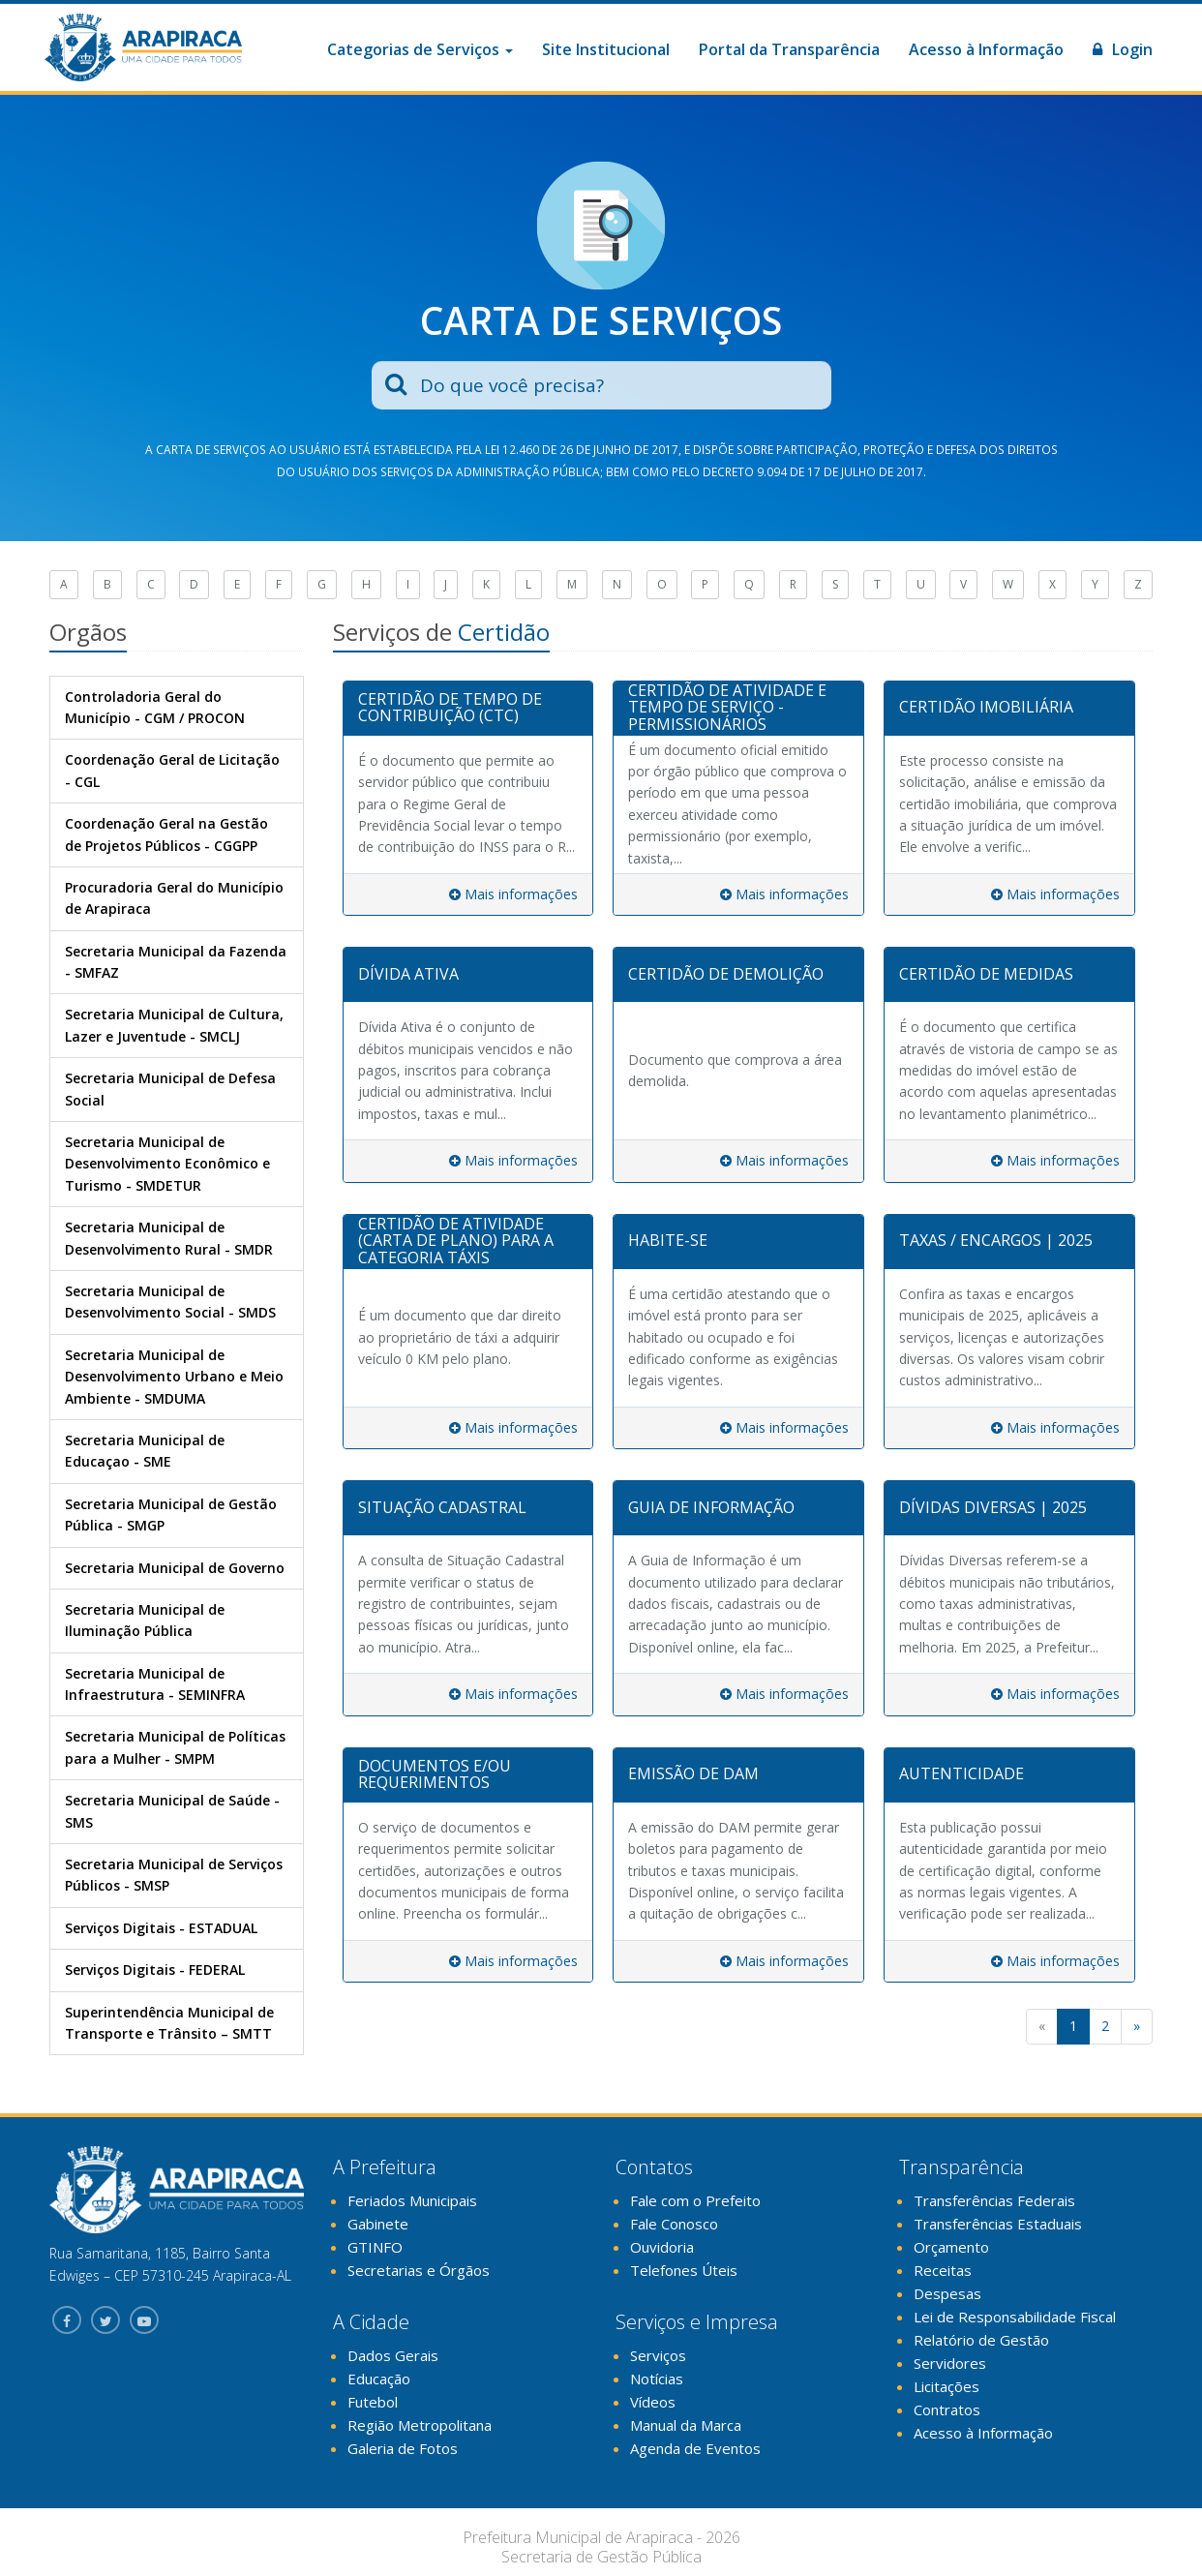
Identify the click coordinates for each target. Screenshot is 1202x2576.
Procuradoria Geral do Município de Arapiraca (174, 898)
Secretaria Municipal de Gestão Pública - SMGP (171, 1514)
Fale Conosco (674, 2223)
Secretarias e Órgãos (418, 2270)
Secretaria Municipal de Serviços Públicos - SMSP (174, 1874)
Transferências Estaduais (998, 2223)
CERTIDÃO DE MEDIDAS (986, 974)
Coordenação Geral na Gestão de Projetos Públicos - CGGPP (166, 834)
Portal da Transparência (789, 49)
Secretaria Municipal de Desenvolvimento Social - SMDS (170, 1301)
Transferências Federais (994, 2200)
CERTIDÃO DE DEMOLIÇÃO (726, 974)
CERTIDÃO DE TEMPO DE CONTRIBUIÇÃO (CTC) (450, 707)
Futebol (372, 2401)
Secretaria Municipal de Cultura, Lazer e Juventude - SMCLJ (174, 1025)
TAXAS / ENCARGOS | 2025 (996, 1240)
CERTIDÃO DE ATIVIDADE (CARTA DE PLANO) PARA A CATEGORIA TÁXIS (456, 1240)
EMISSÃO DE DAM (693, 1773)
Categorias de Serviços (420, 49)
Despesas (947, 2293)
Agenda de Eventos (695, 2448)
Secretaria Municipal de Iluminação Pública (145, 1620)
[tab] (468, 709)
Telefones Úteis (683, 2270)
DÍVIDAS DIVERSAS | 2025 (993, 1507)
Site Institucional (606, 49)
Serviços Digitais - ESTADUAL (161, 1928)
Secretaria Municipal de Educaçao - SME (145, 1450)
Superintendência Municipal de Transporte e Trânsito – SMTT (169, 2023)
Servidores (950, 2363)
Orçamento (951, 2247)
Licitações (946, 2386)
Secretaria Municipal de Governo (175, 1568)
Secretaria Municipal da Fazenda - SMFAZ (175, 962)
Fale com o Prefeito (695, 2200)
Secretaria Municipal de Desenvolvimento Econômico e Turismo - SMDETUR (167, 1164)
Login (1123, 49)
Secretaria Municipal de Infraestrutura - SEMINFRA (155, 1684)
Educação (378, 2378)
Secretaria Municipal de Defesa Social (170, 1088)
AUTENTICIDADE (961, 1773)
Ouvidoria (662, 2247)
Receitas (943, 2270)
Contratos (947, 2409)
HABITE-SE (667, 1240)
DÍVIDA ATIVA (408, 974)
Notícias (656, 2378)
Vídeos (653, 2401)
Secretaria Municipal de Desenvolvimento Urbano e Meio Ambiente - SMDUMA (174, 1377)
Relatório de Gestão (981, 2339)
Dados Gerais (392, 2355)
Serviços (658, 2355)
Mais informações (513, 894)
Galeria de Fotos (402, 2448)
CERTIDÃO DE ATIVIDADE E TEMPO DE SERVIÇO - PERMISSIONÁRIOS (727, 707)
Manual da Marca (685, 2425)
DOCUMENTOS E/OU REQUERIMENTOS (434, 1774)
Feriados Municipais (412, 2200)
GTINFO (375, 2247)
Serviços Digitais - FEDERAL (155, 1969)
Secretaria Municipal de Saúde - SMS (172, 1811)
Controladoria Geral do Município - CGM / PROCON (155, 707)
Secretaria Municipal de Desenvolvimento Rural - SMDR (169, 1238)
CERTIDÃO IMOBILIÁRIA (986, 706)
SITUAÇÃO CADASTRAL (442, 1507)
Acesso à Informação (986, 49)
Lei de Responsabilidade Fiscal (1015, 2316)
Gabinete (377, 2223)
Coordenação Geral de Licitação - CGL (172, 770)
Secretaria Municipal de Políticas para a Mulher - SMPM (175, 1747)
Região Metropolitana (419, 2425)
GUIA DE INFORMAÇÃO (711, 1507)
